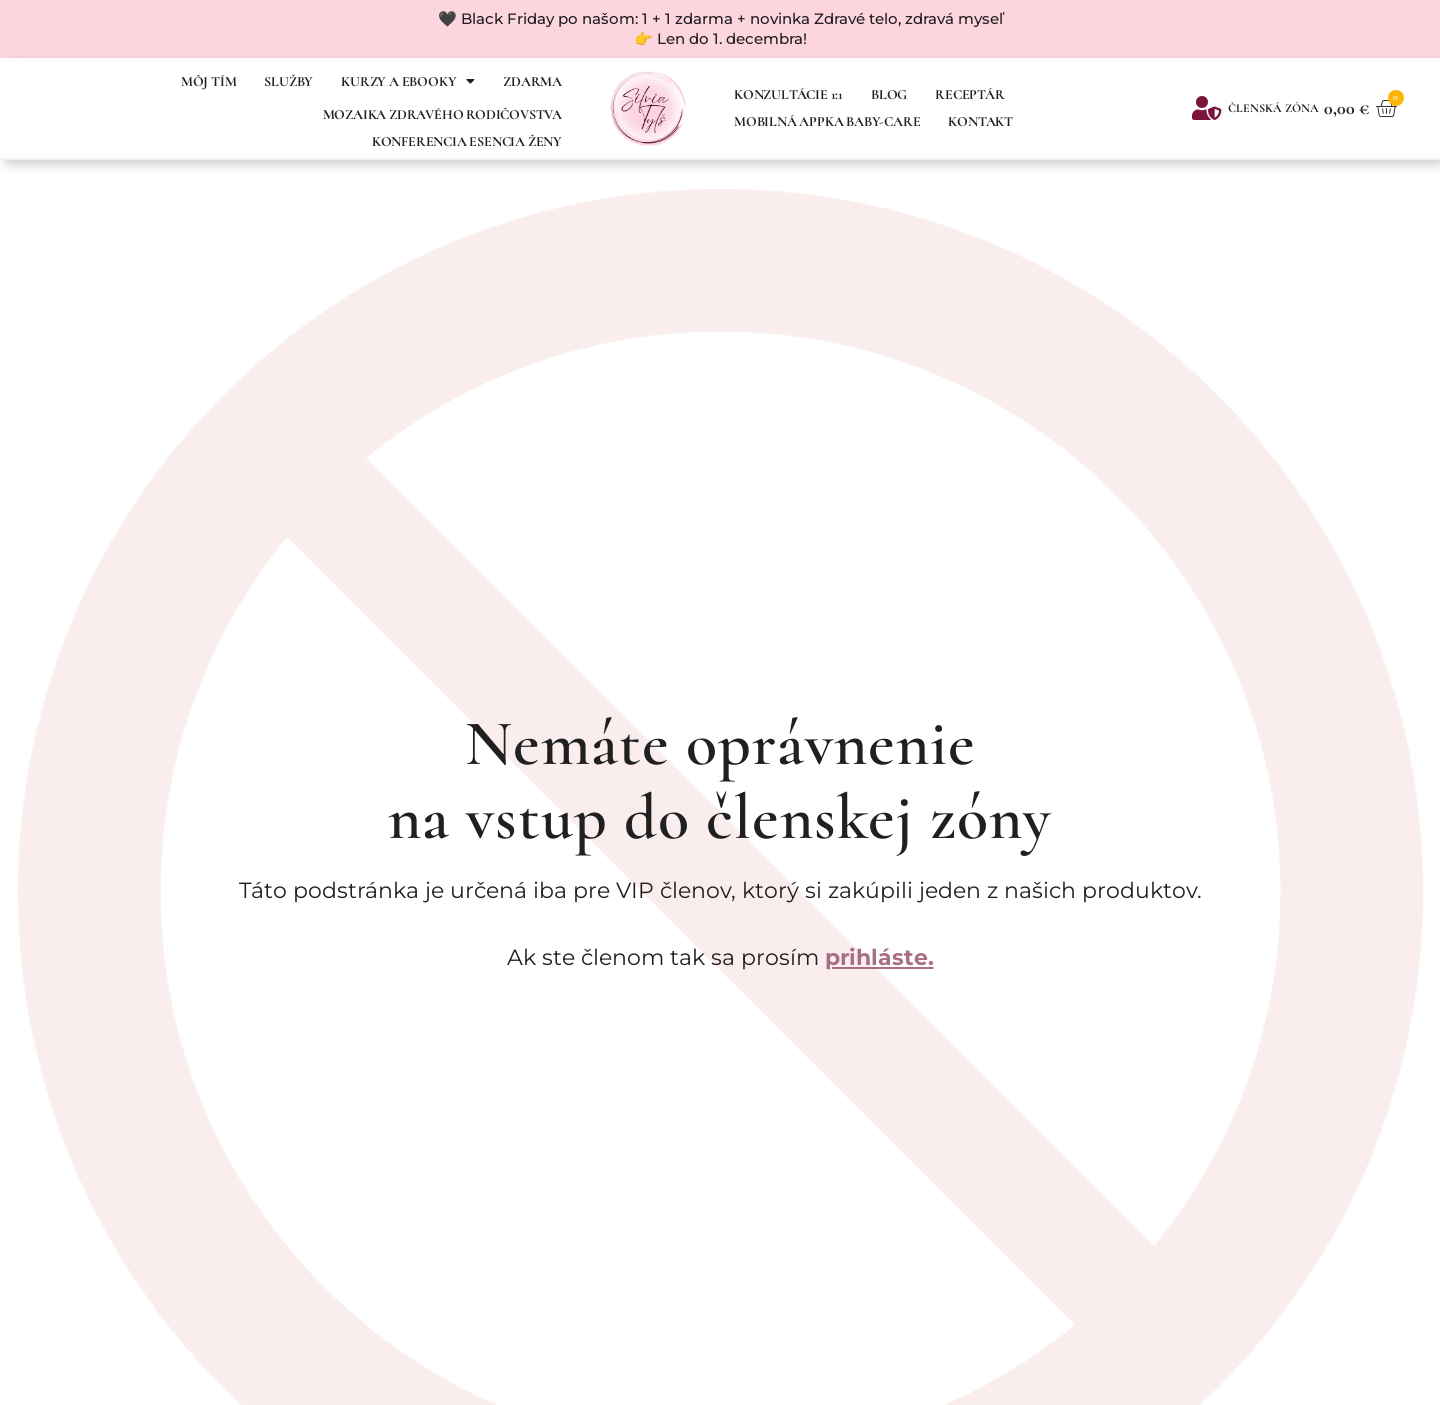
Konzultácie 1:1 (788, 94)
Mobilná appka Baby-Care (827, 121)
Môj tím (209, 81)
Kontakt (980, 121)
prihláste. (879, 957)
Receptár (969, 94)
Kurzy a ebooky (408, 81)
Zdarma (532, 81)
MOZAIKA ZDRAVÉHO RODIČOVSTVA (442, 114)
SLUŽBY (288, 81)
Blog (889, 94)
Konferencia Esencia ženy (467, 141)
